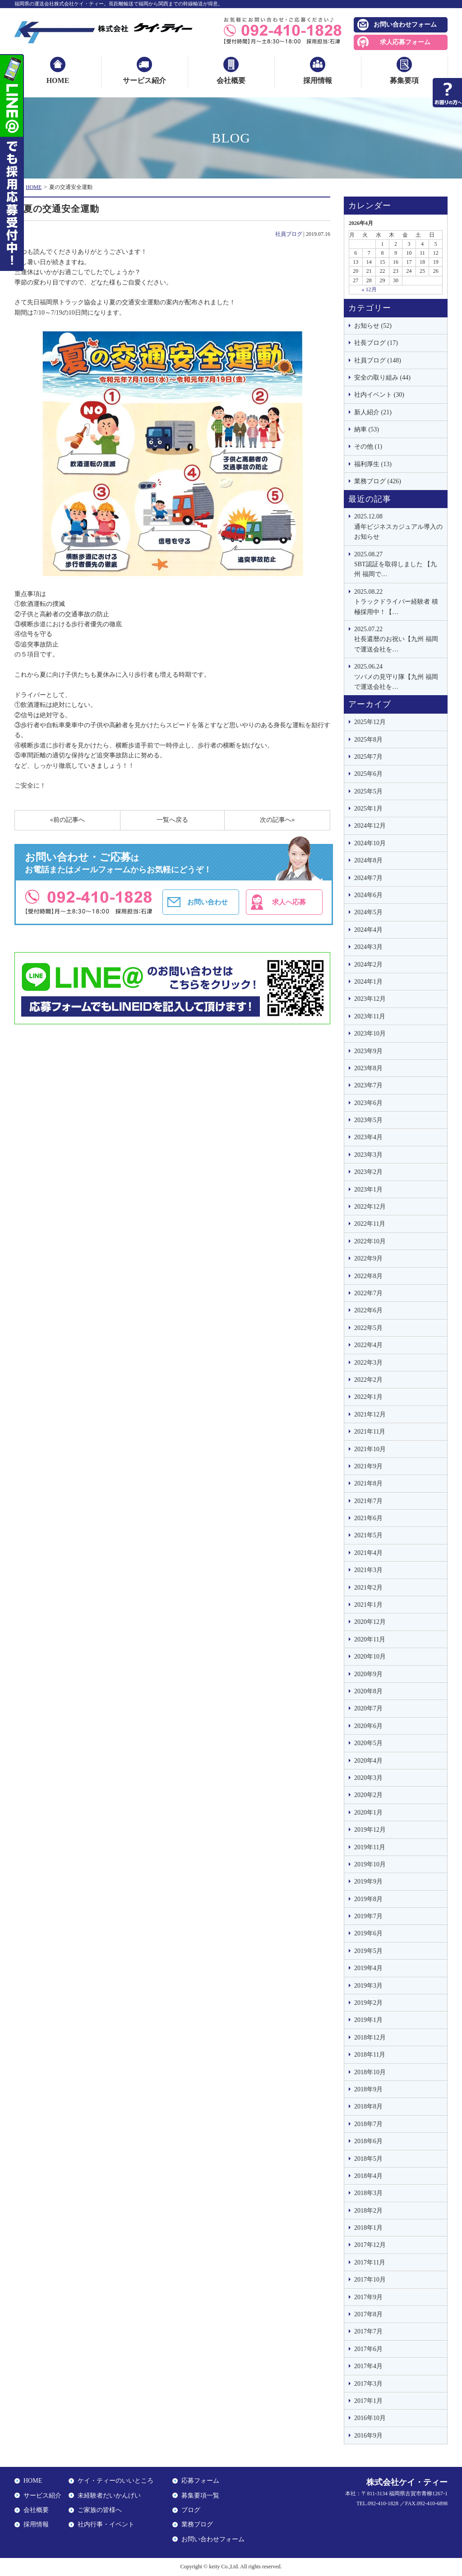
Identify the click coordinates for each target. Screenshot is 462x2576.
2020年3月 (368, 1777)
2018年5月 (368, 2158)
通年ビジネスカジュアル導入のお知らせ (398, 526)
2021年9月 (368, 1466)
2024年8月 (368, 860)
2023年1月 (368, 1189)
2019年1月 (368, 2020)
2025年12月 (370, 722)
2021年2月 (368, 1587)
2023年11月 (369, 1016)
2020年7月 (368, 1708)
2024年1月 (368, 981)
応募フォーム (200, 2480)
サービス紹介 (144, 80)
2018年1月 (368, 2227)
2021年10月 (370, 1449)
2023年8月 (368, 1068)
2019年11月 (369, 1847)
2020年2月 (368, 1795)
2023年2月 (368, 1172)
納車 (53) (366, 429)
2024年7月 (368, 878)
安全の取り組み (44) (382, 377)
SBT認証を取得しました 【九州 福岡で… (398, 564)
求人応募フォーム (405, 42)
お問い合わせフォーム (405, 24)
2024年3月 (368, 947)
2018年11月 (369, 2054)
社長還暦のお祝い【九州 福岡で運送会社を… (398, 638)
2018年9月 (368, 2089)
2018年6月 (368, 2141)
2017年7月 (368, 2331)
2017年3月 (368, 2383)
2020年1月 (368, 1812)
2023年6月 (368, 1103)
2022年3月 (368, 1362)
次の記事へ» (277, 819)
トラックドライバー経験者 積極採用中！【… (398, 601)
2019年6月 (368, 1933)
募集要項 (404, 80)
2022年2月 (368, 1379)
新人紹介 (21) (373, 412)
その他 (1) (368, 446)
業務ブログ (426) (377, 481)
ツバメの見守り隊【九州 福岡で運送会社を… (398, 676)
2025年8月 (368, 739)
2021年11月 (369, 1431)
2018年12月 (370, 2037)
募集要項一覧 (200, 2495)
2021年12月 (370, 1414)
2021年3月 (368, 1570)
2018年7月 (368, 2124)
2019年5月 (368, 1951)
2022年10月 (370, 1241)
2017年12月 (370, 2244)
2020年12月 (370, 1621)
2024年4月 (368, 929)
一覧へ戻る (172, 819)
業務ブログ (197, 2524)
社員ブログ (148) (377, 360)
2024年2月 (368, 964)
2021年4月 (368, 1552)
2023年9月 (368, 1051)
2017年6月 (368, 2349)
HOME (57, 80)
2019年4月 (368, 1968)
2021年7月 (368, 1501)
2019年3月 (368, 1985)
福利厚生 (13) (373, 464)
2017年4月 (368, 2366)
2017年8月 (368, 2314)
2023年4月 (368, 1137)
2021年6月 (368, 1518)
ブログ (190, 2510)
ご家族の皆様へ (100, 2510)
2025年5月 (368, 791)
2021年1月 (368, 1604)
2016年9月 (368, 2435)
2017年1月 (368, 2400)
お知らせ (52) (373, 325)
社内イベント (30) (379, 394)
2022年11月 (369, 1223)
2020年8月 (368, 1691)
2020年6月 (368, 1726)
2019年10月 (370, 1864)
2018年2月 (368, 2210)
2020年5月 (368, 1743)
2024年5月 (368, 912)
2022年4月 (368, 1345)
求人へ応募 (289, 902)
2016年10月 (370, 2418)
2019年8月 (368, 1899)
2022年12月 (370, 1206)
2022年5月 (368, 1328)
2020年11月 (369, 1639)
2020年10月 (370, 1656)
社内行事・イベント (106, 2524)
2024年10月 (370, 843)
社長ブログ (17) (376, 342)
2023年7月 (368, 1085)
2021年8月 (368, 1483)
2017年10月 (370, 2279)
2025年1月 (368, 808)
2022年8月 (368, 1276)
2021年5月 (368, 1535)
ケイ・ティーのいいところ (115, 2480)
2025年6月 (368, 773)
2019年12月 (370, 1829)
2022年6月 (368, 1310)
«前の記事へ (67, 819)
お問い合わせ (207, 902)
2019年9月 (368, 1881)
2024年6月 (368, 895)
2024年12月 (370, 825)
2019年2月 (368, 2002)
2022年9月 (368, 1258)
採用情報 (317, 80)
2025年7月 (368, 756)
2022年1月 (368, 1396)
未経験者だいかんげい (109, 2495)
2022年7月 (368, 1293)
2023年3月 (368, 1154)
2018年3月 (368, 2193)
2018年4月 (368, 2176)
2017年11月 (369, 2262)
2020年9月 (368, 1674)
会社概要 (231, 80)
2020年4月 (368, 1760)
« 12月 (369, 289)
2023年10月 (370, 1033)
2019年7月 (368, 1916)
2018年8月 (368, 2106)
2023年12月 (370, 998)
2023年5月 (368, 1120)
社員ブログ (288, 234)
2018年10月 (370, 2072)
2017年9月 (368, 2297)
